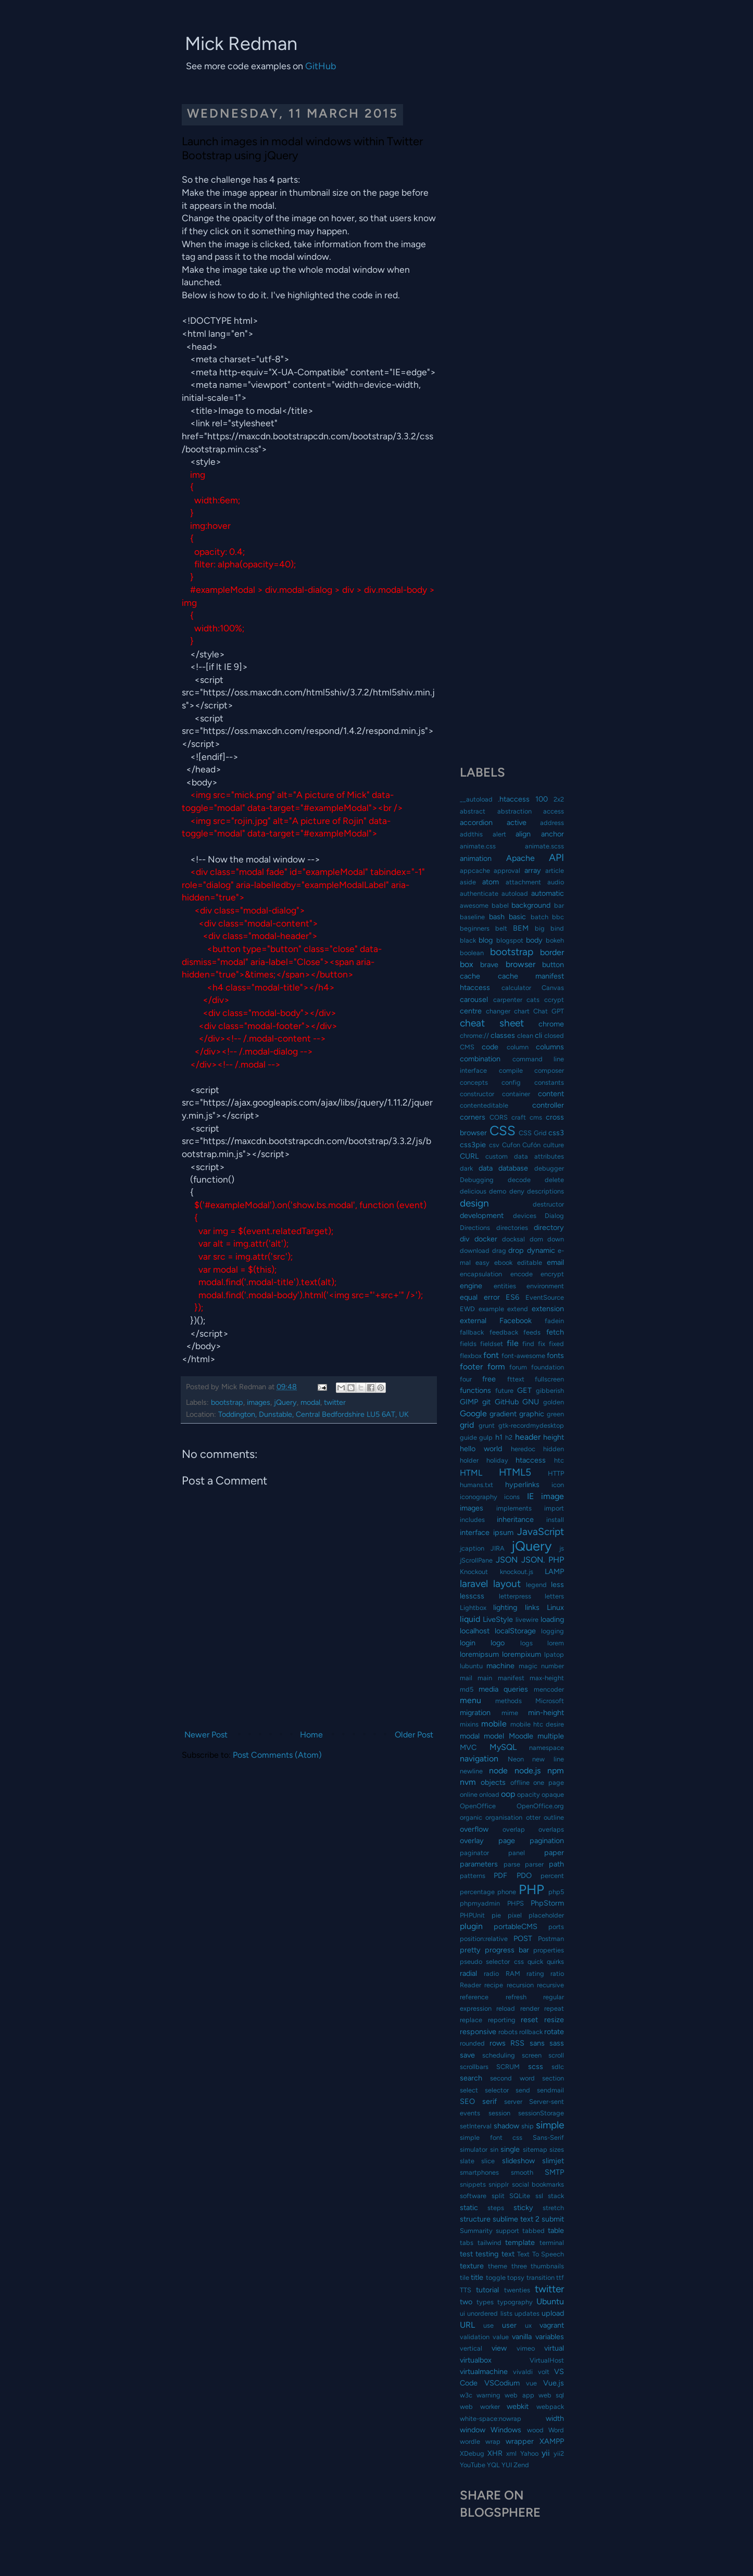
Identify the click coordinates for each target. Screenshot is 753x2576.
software (473, 2196)
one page (548, 1782)
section (553, 2078)
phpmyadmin (480, 1903)
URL (467, 2325)
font (491, 1355)
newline (471, 1771)
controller (548, 1105)
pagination (547, 1840)
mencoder (549, 1689)
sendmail (550, 2090)
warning (488, 2395)
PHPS (515, 1903)
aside (468, 882)
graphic (531, 1413)
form (496, 1367)
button (553, 964)
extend (517, 1309)
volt (543, 2372)
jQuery (285, 1402)
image (552, 1496)
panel (516, 1853)
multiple (550, 1736)
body (534, 940)
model (494, 1736)
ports (556, 1927)
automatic (547, 893)
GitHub (320, 66)
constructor (477, 1094)
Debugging (477, 1180)
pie (496, 1915)
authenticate (479, 893)
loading (552, 1619)
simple (550, 2125)
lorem (555, 1643)
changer (498, 1011)
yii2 (559, 2453)
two (466, 2301)
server (513, 2101)
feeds (532, 1332)
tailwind (489, 2243)
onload (489, 1794)
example (491, 1309)
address (552, 823)
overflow (474, 1829)
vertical (471, 2348)
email (555, 1262)
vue (531, 2383)
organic (471, 1817)
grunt (487, 1425)
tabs (466, 2243)
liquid (470, 1619)
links (532, 1607)
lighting (505, 1607)
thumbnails (547, 2266)
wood (535, 2430)
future (504, 1390)
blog (486, 940)
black (468, 940)
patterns (472, 1876)
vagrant (551, 2325)
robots (508, 2032)
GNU (530, 1401)
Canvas (553, 988)
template (520, 2242)
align (523, 834)
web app (519, 2395)
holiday (497, 1460)
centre (471, 1011)
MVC (468, 1747)
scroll (556, 2055)
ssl (539, 2196)
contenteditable (484, 1105)
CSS (503, 1130)
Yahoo (529, 2453)
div (464, 1238)
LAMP (554, 1571)
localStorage (515, 1630)
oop (508, 1794)
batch (539, 917)
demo (497, 1191)
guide (468, 1437)
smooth (522, 2172)
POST (522, 1938)
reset (529, 2019)
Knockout (474, 1572)
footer (471, 1367)
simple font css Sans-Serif (512, 2137)
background (530, 905)
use (488, 2325)
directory (549, 1227)
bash (497, 916)
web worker (480, 2406)
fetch (555, 1332)
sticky (523, 2207)
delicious (473, 1191)
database (513, 1168)
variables (549, 2336)
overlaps (551, 1829)
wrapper (520, 2441)
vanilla (522, 2336)
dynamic (541, 1250)
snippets (473, 2184)
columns (550, 1046)
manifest (511, 1678)
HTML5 (515, 1472)
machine (500, 1665)
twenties (517, 2290)
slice (488, 2161)
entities (505, 1286)
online (469, 1794)
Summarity (476, 2231)
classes (503, 1035)
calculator (516, 988)
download (475, 1250)
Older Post (414, 1735)
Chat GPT (548, 1011)
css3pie (473, 1144)
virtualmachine (484, 2371)
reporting (502, 2020)
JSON (507, 1560)
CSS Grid (533, 1133)
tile (464, 2277)
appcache (475, 870)
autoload (514, 893)
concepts (474, 1082)
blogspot (509, 940)
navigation (479, 1758)
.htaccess (514, 799)
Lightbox (473, 1607)
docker (485, 1238)
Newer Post (206, 1735)
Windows (506, 2429)
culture (553, 1145)
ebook (503, 1262)
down (555, 1239)
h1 (499, 1437)
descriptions (545, 1191)
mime (509, 1713)
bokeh (555, 940)
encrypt (552, 1274)
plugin (471, 1926)
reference (474, 1997)
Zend (521, 2465)
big (540, 928)
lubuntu (471, 1666)
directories (512, 1228)
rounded (472, 2043)
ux (528, 2325)
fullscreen (549, 1379)
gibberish (550, 1390)
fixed (556, 1344)
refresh (516, 1997)
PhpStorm (547, 1903)
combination (480, 1058)
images (258, 1402)
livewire (527, 1619)
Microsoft (549, 1701)
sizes (556, 2149)
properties (548, 1950)
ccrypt (554, 1000)
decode (519, 1180)
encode (521, 1274)
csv (494, 1145)
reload (505, 2008)
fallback (472, 1332)
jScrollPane (476, 1560)
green (555, 1414)
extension (548, 1308)
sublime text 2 (516, 2219)
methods (508, 1701)
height (553, 1437)
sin (494, 2149)
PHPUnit (472, 1915)
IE (530, 1496)
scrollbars (474, 2067)
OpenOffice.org (540, 1806)
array (532, 870)
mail (466, 1678)
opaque (553, 1794)
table (556, 2230)
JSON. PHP (542, 1560)
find (528, 1344)
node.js (527, 1770)
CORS (499, 1117)
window (472, 2429)
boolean (472, 953)
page (506, 1840)
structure (475, 2219)
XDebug (472, 2453)
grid (467, 1425)
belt (501, 928)
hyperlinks (522, 1484)
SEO (467, 2101)
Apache (520, 858)
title (477, 2277)
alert (499, 834)
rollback (531, 2032)
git (486, 1401)
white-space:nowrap (490, 2418)
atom (490, 881)
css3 (556, 1132)
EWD (467, 1309)
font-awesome (523, 1356)
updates (526, 2313)
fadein (554, 1321)
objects (493, 1782)
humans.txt (476, 1485)
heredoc (523, 1449)
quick (535, 1961)
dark (466, 1168)
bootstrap (227, 1402)
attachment (523, 882)
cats (532, 1000)
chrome (551, 1024)
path (556, 1864)
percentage (477, 1892)
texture (472, 2265)
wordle (470, 2441)
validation (475, 2337)
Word (556, 2430)
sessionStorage (541, 2113)
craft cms (526, 1117)
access (553, 811)
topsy (515, 2277)
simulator (473, 2149)
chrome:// (474, 1035)
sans (537, 2043)
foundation (547, 1367)
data (486, 1168)
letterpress (515, 1596)
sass (556, 2043)
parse (512, 1864)
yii (546, 2453)
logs (526, 1643)
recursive (550, 1985)
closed (554, 1035)
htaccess (531, 1460)
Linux (555, 1607)
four (466, 1379)
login (467, 1642)
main (485, 1678)
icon (557, 1485)
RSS (517, 2043)
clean (525, 1035)
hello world (481, 1448)
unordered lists (489, 2313)
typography (515, 2302)
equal (469, 1297)
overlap (514, 1829)
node (498, 1770)
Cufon (511, 1145)
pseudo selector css (492, 1961)
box (466, 964)
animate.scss (544, 846)
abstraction (514, 811)
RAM (513, 1973)
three (519, 2266)
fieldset (491, 1344)
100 (541, 799)
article (554, 870)
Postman (551, 1939)
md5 (466, 1689)
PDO (524, 1875)
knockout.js (516, 1572)
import (554, 1508)
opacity (528, 1794)
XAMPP (551, 2441)
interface (475, 1532)
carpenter (507, 1000)
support (507, 2231)
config (511, 1082)
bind (557, 928)
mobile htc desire (537, 1724)
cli (538, 1035)
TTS (465, 2290)
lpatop (554, 1654)
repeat (554, 2008)
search (471, 2078)
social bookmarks (538, 2184)
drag (499, 1250)
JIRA (498, 1548)
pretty (470, 1950)
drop (516, 1250)
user (509, 2325)
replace (471, 2020)
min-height (546, 1712)
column (518, 1047)
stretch (553, 2208)
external (473, 1320)
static (469, 2207)
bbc (558, 917)
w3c (466, 2395)
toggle (496, 2277)
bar (559, 905)
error (492, 1297)
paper (554, 1852)
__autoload (476, 799)
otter (533, 1817)
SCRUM (508, 2067)
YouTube (472, 2465)
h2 (508, 1437)
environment (545, 1286)
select (469, 2090)
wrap (492, 2441)
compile (511, 1070)
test (466, 2253)
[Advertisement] (512, 260)
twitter (335, 1402)
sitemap (535, 2149)
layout (507, 1584)
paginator (474, 1853)
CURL (469, 1156)
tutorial (487, 2289)
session (499, 2113)
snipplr (498, 2184)
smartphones (479, 2172)
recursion (520, 1985)
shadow (506, 2125)
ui (462, 2313)
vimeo (526, 2348)
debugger (549, 1168)
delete (554, 1180)
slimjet (553, 2160)
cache (470, 976)
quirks (555, 1961)
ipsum (503, 1532)
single (510, 2149)
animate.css (478, 846)
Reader (470, 1985)
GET (524, 1390)
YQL (493, 2465)
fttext (515, 1379)
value (501, 2337)
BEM (521, 928)
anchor (552, 834)
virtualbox (476, 2360)
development (482, 1215)
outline (554, 1817)
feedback (504, 1332)
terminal (551, 2243)
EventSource (544, 1297)
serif (489, 2101)
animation (476, 858)
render (529, 2008)
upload (553, 2313)
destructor (548, 1204)
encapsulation (481, 1274)
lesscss (472, 1596)
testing (486, 2253)
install (555, 1520)
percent (552, 1876)
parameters (479, 1864)
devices (524, 1216)
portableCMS (515, 1926)
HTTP (556, 1473)
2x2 (559, 799)
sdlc (557, 2067)
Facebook (515, 1320)
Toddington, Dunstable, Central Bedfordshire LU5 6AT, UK (313, 1414)
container (516, 1094)
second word (512, 2078)
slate (467, 2161)
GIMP (469, 1401)
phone (506, 1892)
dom (536, 1239)
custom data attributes (524, 1156)
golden (553, 1402)
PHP (531, 1889)
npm (555, 1770)
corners (472, 1117)
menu (470, 1700)
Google (473, 1413)
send (523, 2090)
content (551, 1093)
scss (535, 2066)
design (474, 1203)
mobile (494, 1724)
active (516, 822)
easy (482, 1262)
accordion (476, 822)
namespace (546, 1748)
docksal (513, 1239)
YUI (506, 2465)
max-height (547, 1678)
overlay (472, 1840)
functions (475, 1390)
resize (554, 2019)
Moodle (521, 1736)
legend (536, 1585)
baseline (472, 917)
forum (518, 1367)
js (561, 1548)
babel (500, 905)
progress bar (507, 1950)
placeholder (546, 1915)
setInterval (476, 2126)
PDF (500, 1875)
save (467, 2055)
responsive (478, 2031)
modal (310, 1402)
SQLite (519, 2196)
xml (511, 2453)
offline (520, 1782)
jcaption (472, 1548)
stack (556, 2196)
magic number (541, 1666)
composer (549, 1070)
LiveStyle (498, 1619)
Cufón (531, 1145)
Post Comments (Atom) (277, 1755)
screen (532, 2055)
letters (554, 1596)
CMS (467, 1047)
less (557, 1584)
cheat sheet (492, 1023)
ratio (557, 1973)
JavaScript (540, 1532)
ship (527, 2126)
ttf (560, 2277)
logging (552, 1631)
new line (548, 1759)
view (499, 2348)
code (490, 1046)
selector (497, 2090)
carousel (474, 999)
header (528, 1437)
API (556, 858)
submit (553, 2219)
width (555, 2418)
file (513, 1343)
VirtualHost (547, 2360)
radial (468, 1973)
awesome (474, 905)
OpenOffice (478, 1806)
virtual (554, 2348)
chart (522, 1011)
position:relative (484, 1939)
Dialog (554, 1216)
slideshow (518, 2160)
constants (549, 1082)
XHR (495, 2453)
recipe (493, 1985)
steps (495, 2208)
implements (514, 1508)
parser (534, 1864)
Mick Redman (241, 43)
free (489, 1379)
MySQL (503, 1747)
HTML (471, 1473)
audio (555, 882)
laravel (474, 1584)
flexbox (471, 1356)
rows (498, 2043)
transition (540, 2277)
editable (529, 1262)
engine (471, 1285)
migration (475, 1712)
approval (507, 870)
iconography (478, 1497)
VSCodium (502, 2383)
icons (512, 1497)
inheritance (515, 1519)
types (485, 2302)
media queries (504, 1689)
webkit (518, 2406)
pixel (515, 1915)
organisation (503, 1817)
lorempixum (521, 1654)
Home (311, 1735)
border (552, 952)
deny (516, 1191)
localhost (475, 1630)
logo (498, 1642)
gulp (486, 1437)
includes (472, 1520)
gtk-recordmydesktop (531, 1425)
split (498, 2196)
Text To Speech (540, 2254)
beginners (475, 928)
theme (497, 2266)
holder (469, 1460)
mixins (469, 1724)
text (507, 2253)
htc (559, 1460)
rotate (554, 2031)
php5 (556, 1892)
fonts (555, 1355)
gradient (503, 1413)
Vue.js (553, 2383)
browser (520, 964)
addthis (471, 834)
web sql (551, 2395)
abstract (472, 811)
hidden (553, 1449)
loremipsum (479, 1654)
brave (489, 964)
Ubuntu (550, 2301)
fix (541, 1344)
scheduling (498, 2055)
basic (517, 916)
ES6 (512, 1297)
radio (491, 1973)
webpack (550, 2406)
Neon (516, 1759)
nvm (468, 1782)
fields (468, 1344)
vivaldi (523, 2372)
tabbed (533, 2231)
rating (535, 1973)
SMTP (554, 2172)
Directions (475, 1228)
